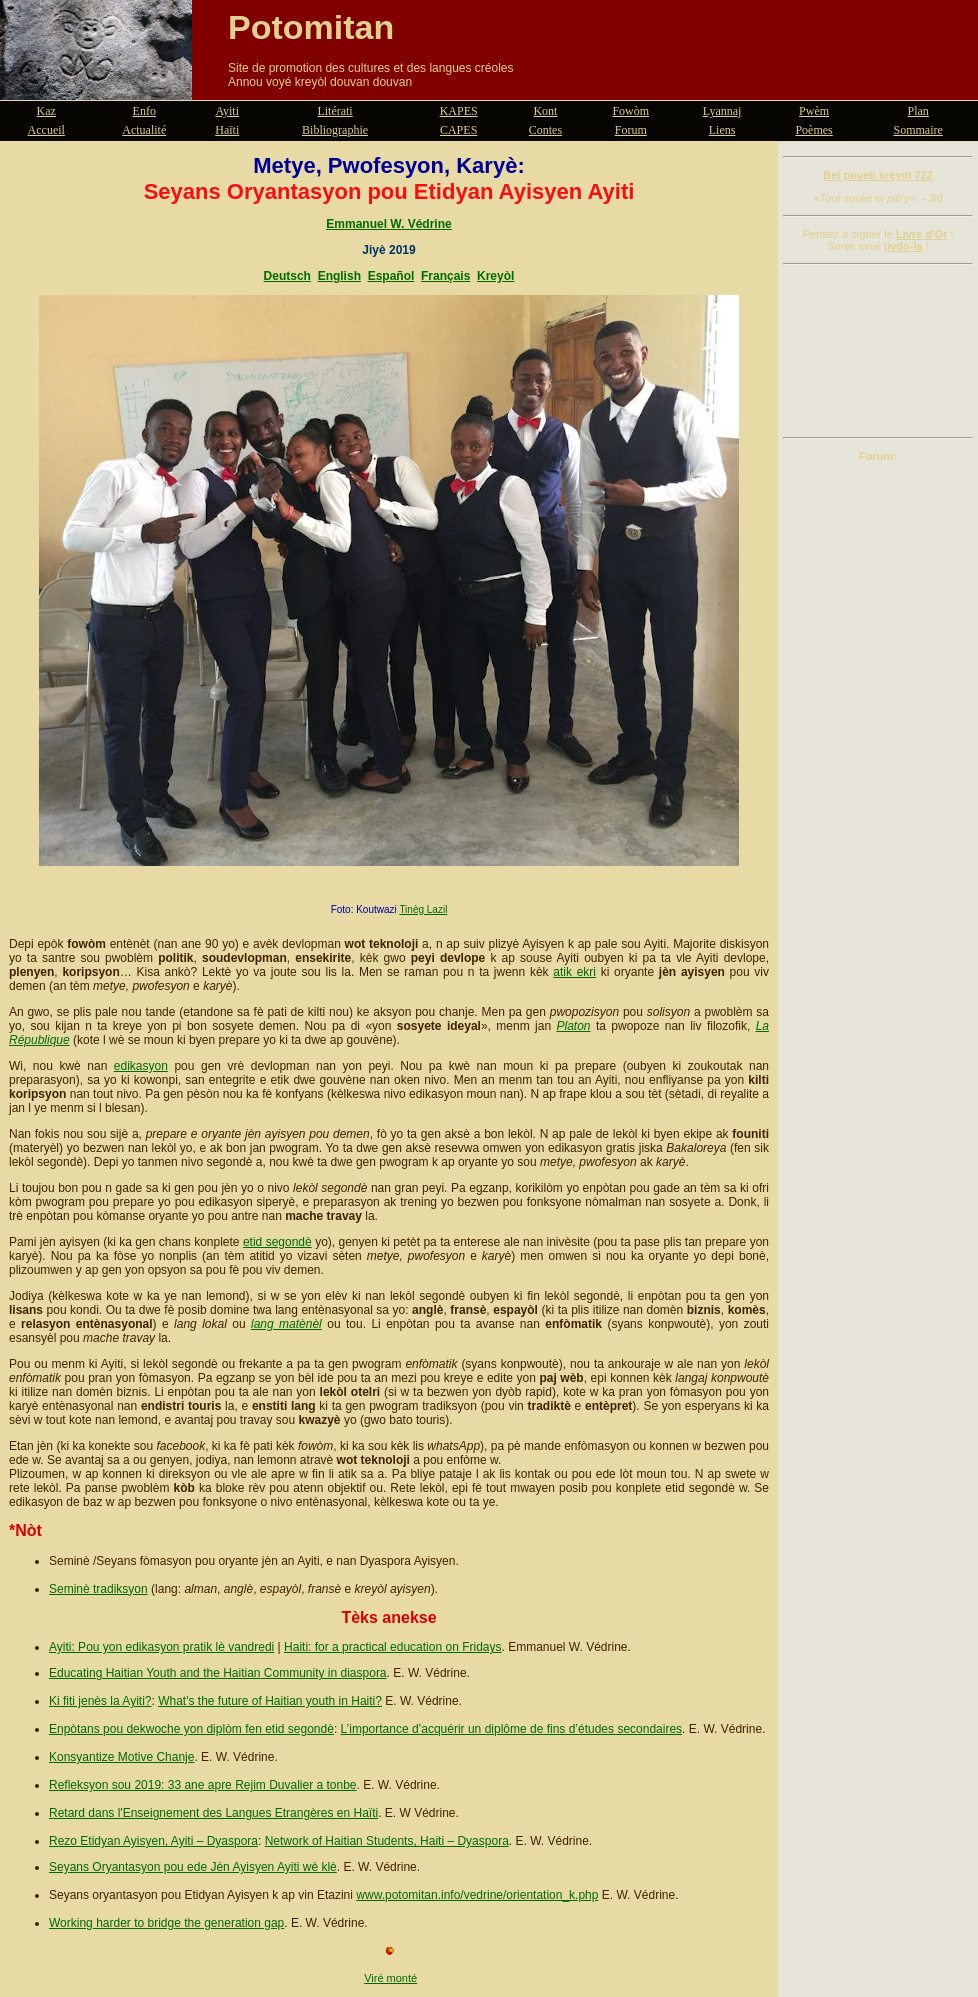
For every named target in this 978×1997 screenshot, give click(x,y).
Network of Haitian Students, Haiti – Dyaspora (387, 1841)
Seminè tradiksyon (98, 1589)
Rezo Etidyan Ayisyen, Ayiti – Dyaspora (153, 1841)
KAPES (459, 111)
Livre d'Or (922, 234)
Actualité (144, 130)
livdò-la (903, 246)
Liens (722, 130)
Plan (918, 111)
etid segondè (277, 1242)
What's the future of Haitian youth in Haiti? (270, 1701)
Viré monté (390, 1978)
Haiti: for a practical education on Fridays (392, 1647)
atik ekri (574, 972)
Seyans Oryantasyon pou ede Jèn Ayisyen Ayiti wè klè (193, 1867)
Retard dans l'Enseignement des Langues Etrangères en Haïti (213, 1813)
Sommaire (918, 130)
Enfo (144, 111)
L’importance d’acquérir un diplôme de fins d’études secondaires (512, 1729)
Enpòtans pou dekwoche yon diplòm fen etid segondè (191, 1729)
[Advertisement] (878, 351)
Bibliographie (335, 130)
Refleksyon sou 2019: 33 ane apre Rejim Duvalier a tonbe (203, 1785)
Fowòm (630, 111)
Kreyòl (495, 276)
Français (445, 276)
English (339, 276)
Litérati (334, 111)
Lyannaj (722, 111)
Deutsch (287, 276)
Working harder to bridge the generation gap (166, 1923)
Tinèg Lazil (423, 909)
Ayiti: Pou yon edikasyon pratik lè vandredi (161, 1647)
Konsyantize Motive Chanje (121, 1757)
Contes (545, 130)
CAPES (458, 130)
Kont (545, 111)
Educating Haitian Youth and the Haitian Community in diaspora (218, 1673)
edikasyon (141, 1066)
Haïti (227, 130)
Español (391, 276)
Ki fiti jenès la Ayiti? (100, 1701)
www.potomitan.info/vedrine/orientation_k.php (477, 1895)
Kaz (46, 111)
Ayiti (227, 111)
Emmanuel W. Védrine (388, 224)
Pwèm (814, 111)
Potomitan (311, 27)
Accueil (46, 130)
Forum (631, 130)
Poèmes (813, 130)
